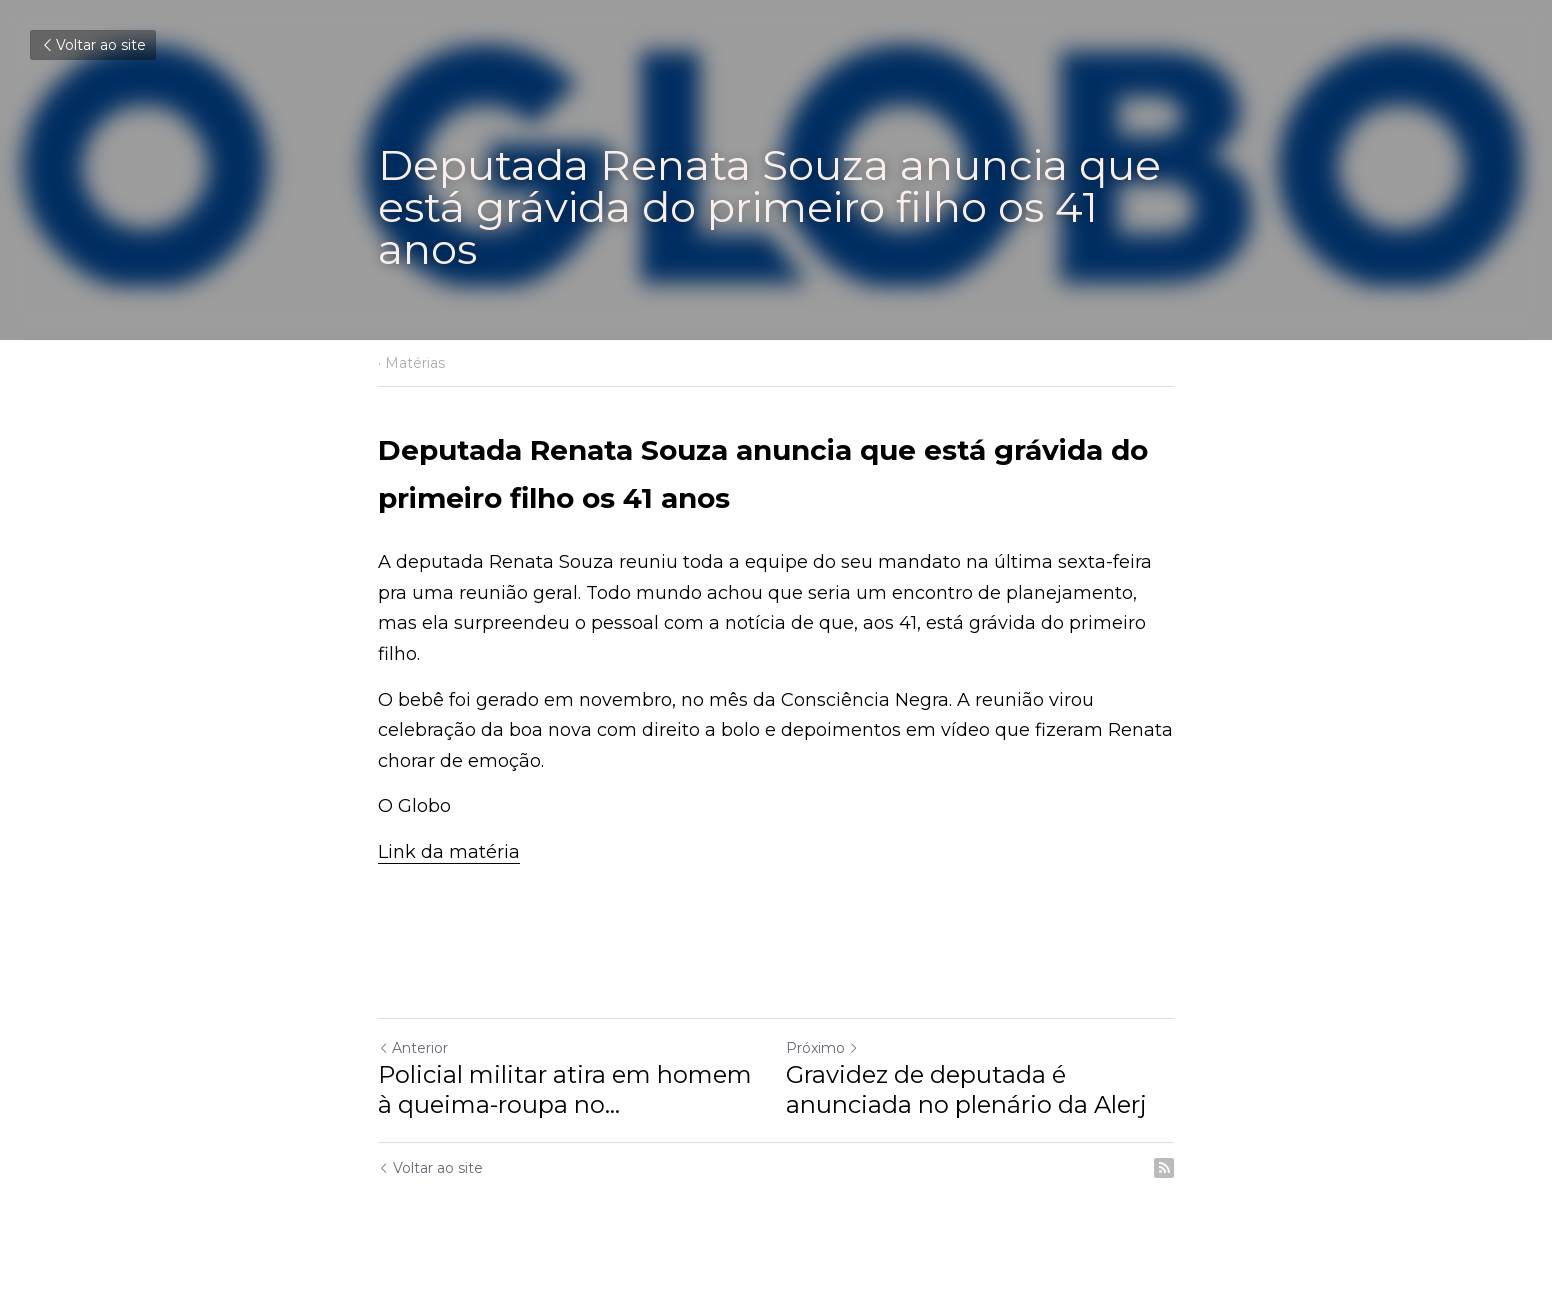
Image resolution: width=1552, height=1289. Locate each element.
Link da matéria (449, 852)
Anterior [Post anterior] (413, 1048)
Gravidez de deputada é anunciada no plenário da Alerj (966, 1089)
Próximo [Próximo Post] (822, 1048)
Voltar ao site (93, 45)
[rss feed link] (1164, 1168)
